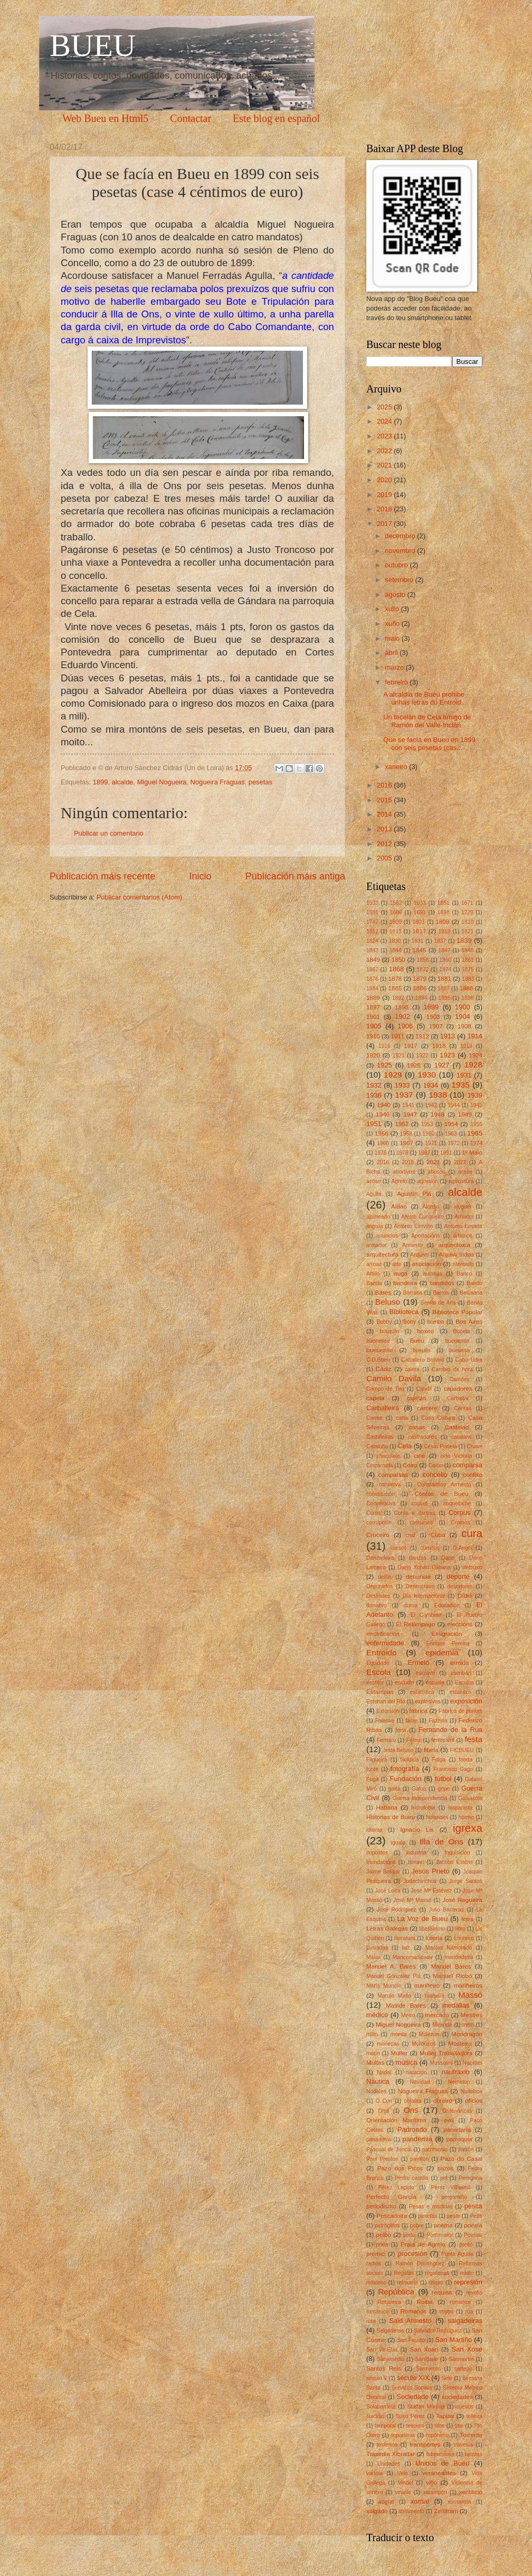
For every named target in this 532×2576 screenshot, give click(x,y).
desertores (460, 1586)
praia (382, 2244)
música (406, 2062)
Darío (447, 1558)
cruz (410, 1535)
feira (400, 1730)
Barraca (412, 1293)
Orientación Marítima (396, 2120)
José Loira (387, 1891)
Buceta (461, 1331)
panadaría (457, 2130)
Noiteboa (471, 2091)
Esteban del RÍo (385, 1701)
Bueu (417, 1340)
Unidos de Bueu (442, 2463)
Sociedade (412, 2397)
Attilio (372, 1274)
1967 (406, 1143)
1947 (410, 1114)
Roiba (425, 2302)
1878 (395, 979)
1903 (433, 1017)
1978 (402, 1153)
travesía (463, 2445)
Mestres (471, 2015)
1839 (464, 940)
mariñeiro (427, 1985)
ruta (371, 2321)
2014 (385, 814)
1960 (428, 1134)
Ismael (416, 1862)
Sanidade (426, 2359)
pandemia (418, 2139)
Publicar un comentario (109, 833)
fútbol (443, 1779)
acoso (373, 1181)
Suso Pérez (410, 2416)
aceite (465, 1172)
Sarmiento (428, 2369)
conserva (390, 1484)
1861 (468, 960)
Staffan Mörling (425, 2407)
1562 (396, 903)
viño (431, 2482)
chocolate (388, 1456)
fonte (372, 1769)
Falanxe (385, 1720)
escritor (375, 1682)
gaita (394, 1789)
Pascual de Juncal (389, 2149)
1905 (374, 1026)
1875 (468, 969)
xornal (420, 2501)
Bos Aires (468, 1321)
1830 (395, 941)
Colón (436, 1465)
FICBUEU (462, 1750)
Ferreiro (386, 1740)
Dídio (465, 1596)
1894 (421, 998)
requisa (442, 2292)
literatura (404, 1938)
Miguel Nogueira (162, 782)
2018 (385, 509)
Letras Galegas (387, 1928)
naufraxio (456, 2072)
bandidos (442, 1283)
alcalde (123, 782)
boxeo (425, 1331)
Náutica (378, 2081)
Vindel (405, 2483)
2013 (385, 829)
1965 (474, 1133)
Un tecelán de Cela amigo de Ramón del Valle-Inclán (427, 721)
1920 (373, 1055)
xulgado (377, 2511)
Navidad (420, 2082)
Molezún (429, 2034)
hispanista (460, 1808)
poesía (473, 2225)
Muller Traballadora (446, 2053)
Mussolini (441, 2063)
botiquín (389, 1331)
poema (443, 2225)
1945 (476, 1105)
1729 (467, 912)
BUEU (93, 45)
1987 (424, 1153)
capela (375, 1398)
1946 (383, 1114)
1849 (373, 960)
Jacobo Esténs (454, 1862)
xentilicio (470, 2492)
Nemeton (459, 2082)
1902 (402, 1016)
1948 (437, 1114)
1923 (447, 1055)
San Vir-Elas (382, 2350)
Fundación (405, 1779)
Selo (447, 2378)
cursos (398, 1548)
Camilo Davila (393, 1378)
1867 (372, 969)
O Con (383, 2101)
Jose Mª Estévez (431, 1891)
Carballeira (382, 1408)
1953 (427, 1124)
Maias (373, 1957)
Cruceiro (378, 1535)
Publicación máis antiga (295, 876)
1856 (423, 960)
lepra (467, 1919)
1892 (398, 998)
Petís (476, 2216)
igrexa (467, 1828)
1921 (399, 1055)
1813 (396, 931)
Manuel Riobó (452, 1976)
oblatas (412, 2101)
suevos (464, 2407)
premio (375, 2254)
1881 (444, 979)
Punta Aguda (457, 2254)
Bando (474, 1283)
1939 (474, 1095)
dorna (410, 1605)
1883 (468, 979)
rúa (469, 2312)
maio (393, 638)
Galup (419, 1789)
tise (459, 2426)
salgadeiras (465, 2321)
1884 (372, 988)
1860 (445, 960)
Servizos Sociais (412, 2388)
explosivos (427, 1701)
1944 (454, 1105)
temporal (385, 2426)
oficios (473, 2100)
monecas (388, 2044)
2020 (385, 480)
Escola (378, 1672)
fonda (465, 1760)
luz (406, 1947)
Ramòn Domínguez (419, 2263)
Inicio (200, 876)
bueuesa (459, 1350)
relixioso (376, 2282)
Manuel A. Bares (391, 1966)
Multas (375, 2062)
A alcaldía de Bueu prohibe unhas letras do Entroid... (425, 698)
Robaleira (389, 2302)
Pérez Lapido (396, 2187)
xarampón (435, 2492)
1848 (467, 950)
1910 (373, 1036)
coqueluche (457, 1503)
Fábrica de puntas (460, 1711)
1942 (431, 1105)
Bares (383, 1292)
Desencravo (419, 1586)
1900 (462, 1007)
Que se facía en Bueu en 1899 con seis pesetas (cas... (429, 744)
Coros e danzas (414, 1513)
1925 (384, 1065)
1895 (445, 998)
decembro (401, 536)
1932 (374, 1085)
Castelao (457, 1427)
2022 (385, 451)
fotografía (405, 1769)
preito (466, 2244)
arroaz (374, 1264)
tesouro (415, 2426)
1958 (406, 1134)
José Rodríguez (396, 1910)
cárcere (427, 1408)
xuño (393, 623)
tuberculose (440, 2454)
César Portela (440, 1446)
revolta (474, 2293)
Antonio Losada (463, 1226)
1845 (419, 950)
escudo (404, 1682)
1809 (442, 922)
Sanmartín (461, 2359)
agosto (396, 594)
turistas (473, 2454)
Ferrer (413, 1740)
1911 (398, 1036)
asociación (426, 1264)
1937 (404, 1094)
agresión (428, 1181)
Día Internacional (424, 1596)
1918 (439, 1046)
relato (467, 2273)
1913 (447, 1036)
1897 (373, 1007)
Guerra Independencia (420, 1798)
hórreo (466, 1817)
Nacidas (472, 2063)
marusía (434, 1996)
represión (468, 2282)
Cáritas (462, 1408)
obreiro (442, 2100)
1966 (383, 1143)
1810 (467, 922)
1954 (451, 1124)
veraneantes (439, 2473)
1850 (398, 960)
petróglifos (387, 2225)
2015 (385, 800)
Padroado (412, 2129)
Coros (373, 1513)
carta (402, 1418)
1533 (372, 903)
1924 (475, 1055)
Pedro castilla (412, 2178)
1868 (396, 969)
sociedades (457, 2397)
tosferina (387, 2445)
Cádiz (384, 1369)
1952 (401, 1124)
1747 (372, 922)
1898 (401, 1007)
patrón (465, 2149)
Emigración (446, 1634)
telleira (474, 2416)
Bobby (384, 1322)
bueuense (379, 1350)
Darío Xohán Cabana (424, 1567)
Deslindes (378, 1596)
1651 (444, 903)
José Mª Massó (412, 1900)
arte (397, 1264)
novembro (401, 551)
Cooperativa (381, 1503)
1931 (464, 1075)
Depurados (379, 1586)
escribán (461, 1673)
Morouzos (423, 2044)
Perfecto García (391, 2197)
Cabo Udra (468, 1360)
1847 (445, 950)
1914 (474, 1036)
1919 (466, 1046)
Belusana (471, 1293)
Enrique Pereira (447, 1643)
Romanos (414, 2311)
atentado (463, 1264)
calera (412, 1369)
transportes (425, 2444)
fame (411, 1720)
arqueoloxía (454, 1245)
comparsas (393, 1475)
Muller (399, 2053)
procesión (413, 2253)
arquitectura (382, 1254)
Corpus (460, 1512)
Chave (474, 1446)
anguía (374, 1226)
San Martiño (453, 2340)
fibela (431, 1750)
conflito (472, 1475)
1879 (419, 979)
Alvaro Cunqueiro (422, 1217)
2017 (385, 524)
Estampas (379, 1692)
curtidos (429, 1548)
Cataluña (377, 1446)
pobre (417, 2225)
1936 (374, 1095)
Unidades (389, 2464)
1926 (414, 1065)
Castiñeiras (380, 1437)
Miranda (442, 2025)
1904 (462, 1016)
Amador (463, 1217)
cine (419, 1456)
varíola (374, 2473)
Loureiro (464, 1938)
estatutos (461, 1692)
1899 (100, 782)
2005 (385, 858)
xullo (393, 609)
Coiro (410, 1465)
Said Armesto (411, 2321)
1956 (381, 1133)
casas (417, 1427)
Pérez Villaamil (451, 2187)
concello (435, 1474)
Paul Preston (382, 2159)
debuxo (472, 1567)
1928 (473, 1064)
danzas (417, 1558)
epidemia (442, 1652)
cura (471, 1533)
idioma (374, 1830)
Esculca (464, 1682)
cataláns (461, 1437)
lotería (433, 1938)
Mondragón (466, 2034)
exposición (466, 1701)
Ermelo (419, 1662)
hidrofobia (423, 1808)
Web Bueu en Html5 (105, 118)
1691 (420, 912)
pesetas (260, 782)
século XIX (413, 2378)
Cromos (460, 1522)
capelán (416, 1398)
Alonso (430, 1207)
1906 (405, 1026)
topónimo (437, 2435)
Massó (470, 1994)
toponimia (403, 2435)
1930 (427, 1074)
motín (373, 2053)
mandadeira (458, 1957)
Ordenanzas (457, 2111)
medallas (456, 2005)
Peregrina (470, 2178)
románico (377, 2312)
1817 (419, 931)
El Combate (426, 1615)
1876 (372, 979)
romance (460, 2302)
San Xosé (467, 2349)
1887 (444, 988)
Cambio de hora (452, 1369)
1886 (419, 988)
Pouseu (473, 2235)
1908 (464, 1026)
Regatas (404, 2273)
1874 (445, 969)
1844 (396, 950)
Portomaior (439, 2235)
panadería (378, 2139)
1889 (373, 998)
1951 (374, 1124)
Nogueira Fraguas (218, 782)
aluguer (463, 1207)
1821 (467, 931)
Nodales (376, 2091)
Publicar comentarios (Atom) (139, 897)
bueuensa (457, 1341)
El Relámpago (415, 1624)
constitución (380, 1494)
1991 (446, 1153)
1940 (384, 1105)
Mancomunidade (413, 1957)
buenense (378, 1341)
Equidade (378, 1663)
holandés (437, 1817)
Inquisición (457, 1853)
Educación (447, 1605)
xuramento (411, 2511)
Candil (424, 1389)
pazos (445, 2168)
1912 (422, 1036)
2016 (385, 785)
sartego (463, 2369)
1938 (437, 1094)
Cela (405, 1446)
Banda (374, 1283)
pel (444, 2178)
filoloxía (410, 1760)
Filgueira (376, 1760)
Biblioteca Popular (457, 1312)
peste (453, 2216)
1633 (420, 903)
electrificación (382, 1634)
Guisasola (470, 1798)
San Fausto (411, 2340)
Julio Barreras (446, 1910)
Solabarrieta (381, 2407)
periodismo (381, 2206)
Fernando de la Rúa (450, 1730)
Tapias (444, 2416)
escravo (425, 1673)
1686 (396, 912)
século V (376, 2378)
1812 (372, 931)
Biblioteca (404, 1312)
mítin (372, 2034)
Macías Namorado (448, 1948)
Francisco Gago (453, 1769)
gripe (444, 1789)
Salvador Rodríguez (438, 2331)
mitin (468, 2025)
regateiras (437, 2273)
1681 (372, 912)
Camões (459, 1379)
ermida (459, 1663)
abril (392, 653)
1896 (467, 998)
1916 (384, 1046)
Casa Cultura (438, 1418)
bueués (422, 1350)
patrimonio (435, 2149)
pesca (473, 2206)
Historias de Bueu (390, 1817)
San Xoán (424, 2349)
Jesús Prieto (430, 1871)
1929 (393, 1074)
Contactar (190, 118)
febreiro (397, 682)
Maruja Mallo (394, 1996)
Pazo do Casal (461, 2159)
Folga (439, 1760)
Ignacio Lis (416, 1829)
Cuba (438, 1535)
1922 (422, 1055)
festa (473, 1739)
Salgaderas (390, 2331)
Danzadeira (380, 1558)
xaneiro (397, 767)
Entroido (381, 1652)
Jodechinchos (419, 1881)
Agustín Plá (414, 1194)
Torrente (471, 2435)
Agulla (374, 1194)
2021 (385, 465)
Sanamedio (390, 2359)
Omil (383, 2111)
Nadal (384, 2072)
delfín (384, 1577)
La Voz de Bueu (422, 1919)
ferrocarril (442, 1740)
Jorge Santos (465, 1881)
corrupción (379, 1522)
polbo (383, 2235)
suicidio (375, 2416)
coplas (420, 1503)
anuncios (387, 1236)
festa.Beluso (398, 1750)
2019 (385, 495)
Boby (409, 1322)
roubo (446, 2312)
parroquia (459, 2139)
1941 (408, 1105)
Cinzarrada (379, 1465)
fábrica (418, 1711)
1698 (444, 912)
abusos (436, 1172)
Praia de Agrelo (423, 2244)
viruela (403, 2492)
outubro (397, 565)
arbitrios (462, 1236)
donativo (376, 1605)
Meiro (408, 2015)
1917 (410, 1046)
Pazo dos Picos (400, 2168)
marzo (395, 667)
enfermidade (385, 1643)
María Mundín (384, 1986)
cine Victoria (456, 1456)
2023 (385, 436)
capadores (457, 1388)
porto (409, 2235)
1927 (442, 1065)
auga (400, 1273)
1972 (454, 1143)
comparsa (467, 1465)
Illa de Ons (441, 1841)
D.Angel (462, 1548)
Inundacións (381, 1862)
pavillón (419, 2159)
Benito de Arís (438, 1303)
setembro (400, 580)
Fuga (372, 1779)
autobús (432, 1274)
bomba (436, 1322)
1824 (372, 941)
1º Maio (472, 1152)
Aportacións (425, 1236)
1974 (476, 1143)
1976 (381, 1153)
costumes (421, 1522)
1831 (418, 941)
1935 (460, 1084)
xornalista (459, 2502)
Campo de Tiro (385, 1389)
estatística (422, 1692)
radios (373, 2263)
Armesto (412, 1245)
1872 (423, 969)
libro (460, 1929)
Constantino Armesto (444, 1484)
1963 (451, 1134)
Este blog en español (276, 118)
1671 (467, 903)
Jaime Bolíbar (383, 1872)
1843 (372, 950)
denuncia (418, 1576)
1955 (476, 1124)
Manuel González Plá (393, 1976)
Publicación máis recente (102, 876)
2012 (385, 844)
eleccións (459, 1624)
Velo (402, 2473)
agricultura (461, 1181)
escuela (435, 1682)
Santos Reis (383, 2368)
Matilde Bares (406, 2005)
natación (416, 2072)
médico (377, 2015)
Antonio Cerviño (413, 1226)
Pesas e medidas (431, 2206)
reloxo (436, 2282)
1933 (402, 1085)
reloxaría (407, 2282)
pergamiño (454, 2197)
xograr (386, 2502)
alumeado (378, 1217)
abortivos (404, 1172)
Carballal (458, 1398)
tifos (439, 2426)
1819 (445, 931)
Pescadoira (391, 2216)
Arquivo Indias (456, 1255)
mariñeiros (468, 1985)
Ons (410, 2109)
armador (376, 1245)
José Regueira (462, 1900)
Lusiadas (377, 1948)
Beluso (387, 1301)
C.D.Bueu (378, 1360)
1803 (419, 922)
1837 (440, 941)
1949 (465, 1114)
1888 (466, 988)
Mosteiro (459, 2043)
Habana (386, 1807)
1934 (431, 1085)
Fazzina (438, 1720)
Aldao (399, 1206)
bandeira (405, 1283)
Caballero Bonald (422, 1360)
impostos (377, 1853)
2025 (385, 407)
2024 (385, 421)
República (396, 2291)
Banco (464, 1274)
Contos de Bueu (441, 1494)
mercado (437, 2015)
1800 (396, 922)
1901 (373, 1017)
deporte (458, 1576)
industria (416, 1853)
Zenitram (446, 2511)
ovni (449, 2120)
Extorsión (388, 1711)
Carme (374, 1418)
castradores (422, 1437)
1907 (436, 1026)
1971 (431, 1143)
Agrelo (399, 1181)
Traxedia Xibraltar (390, 2454)
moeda (398, 2034)
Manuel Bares (451, 1966)
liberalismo (432, 1929)
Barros (441, 1293)
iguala (398, 1843)
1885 (395, 988)
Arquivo (419, 1255)
